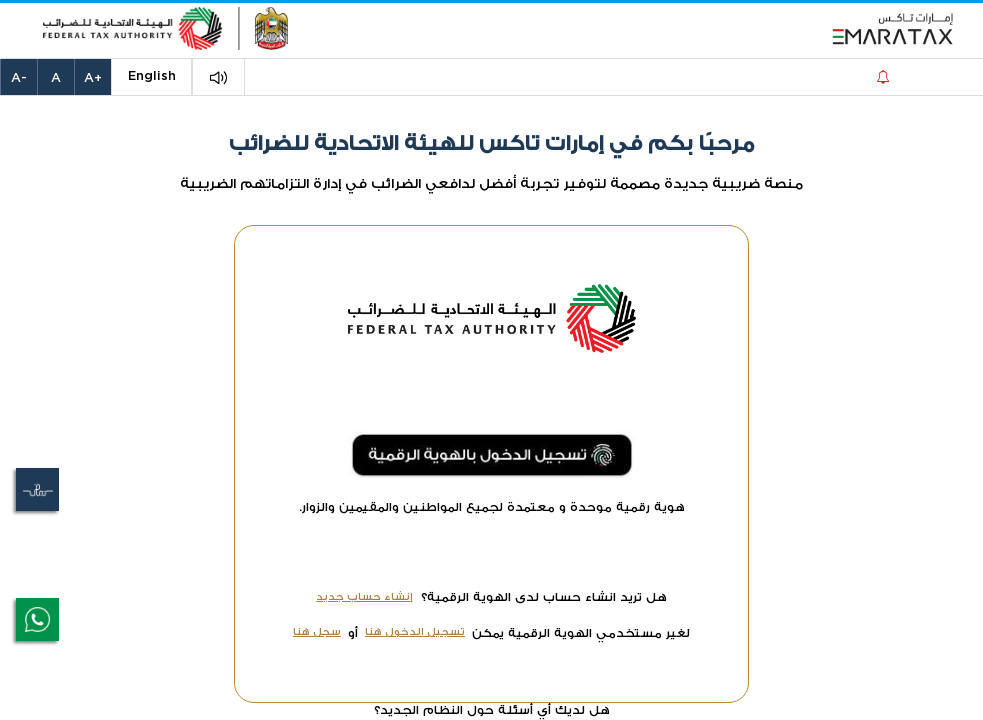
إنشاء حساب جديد (364, 596)
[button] (218, 78)
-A (19, 78)
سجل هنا (317, 631)
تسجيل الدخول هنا (415, 631)
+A (93, 78)
